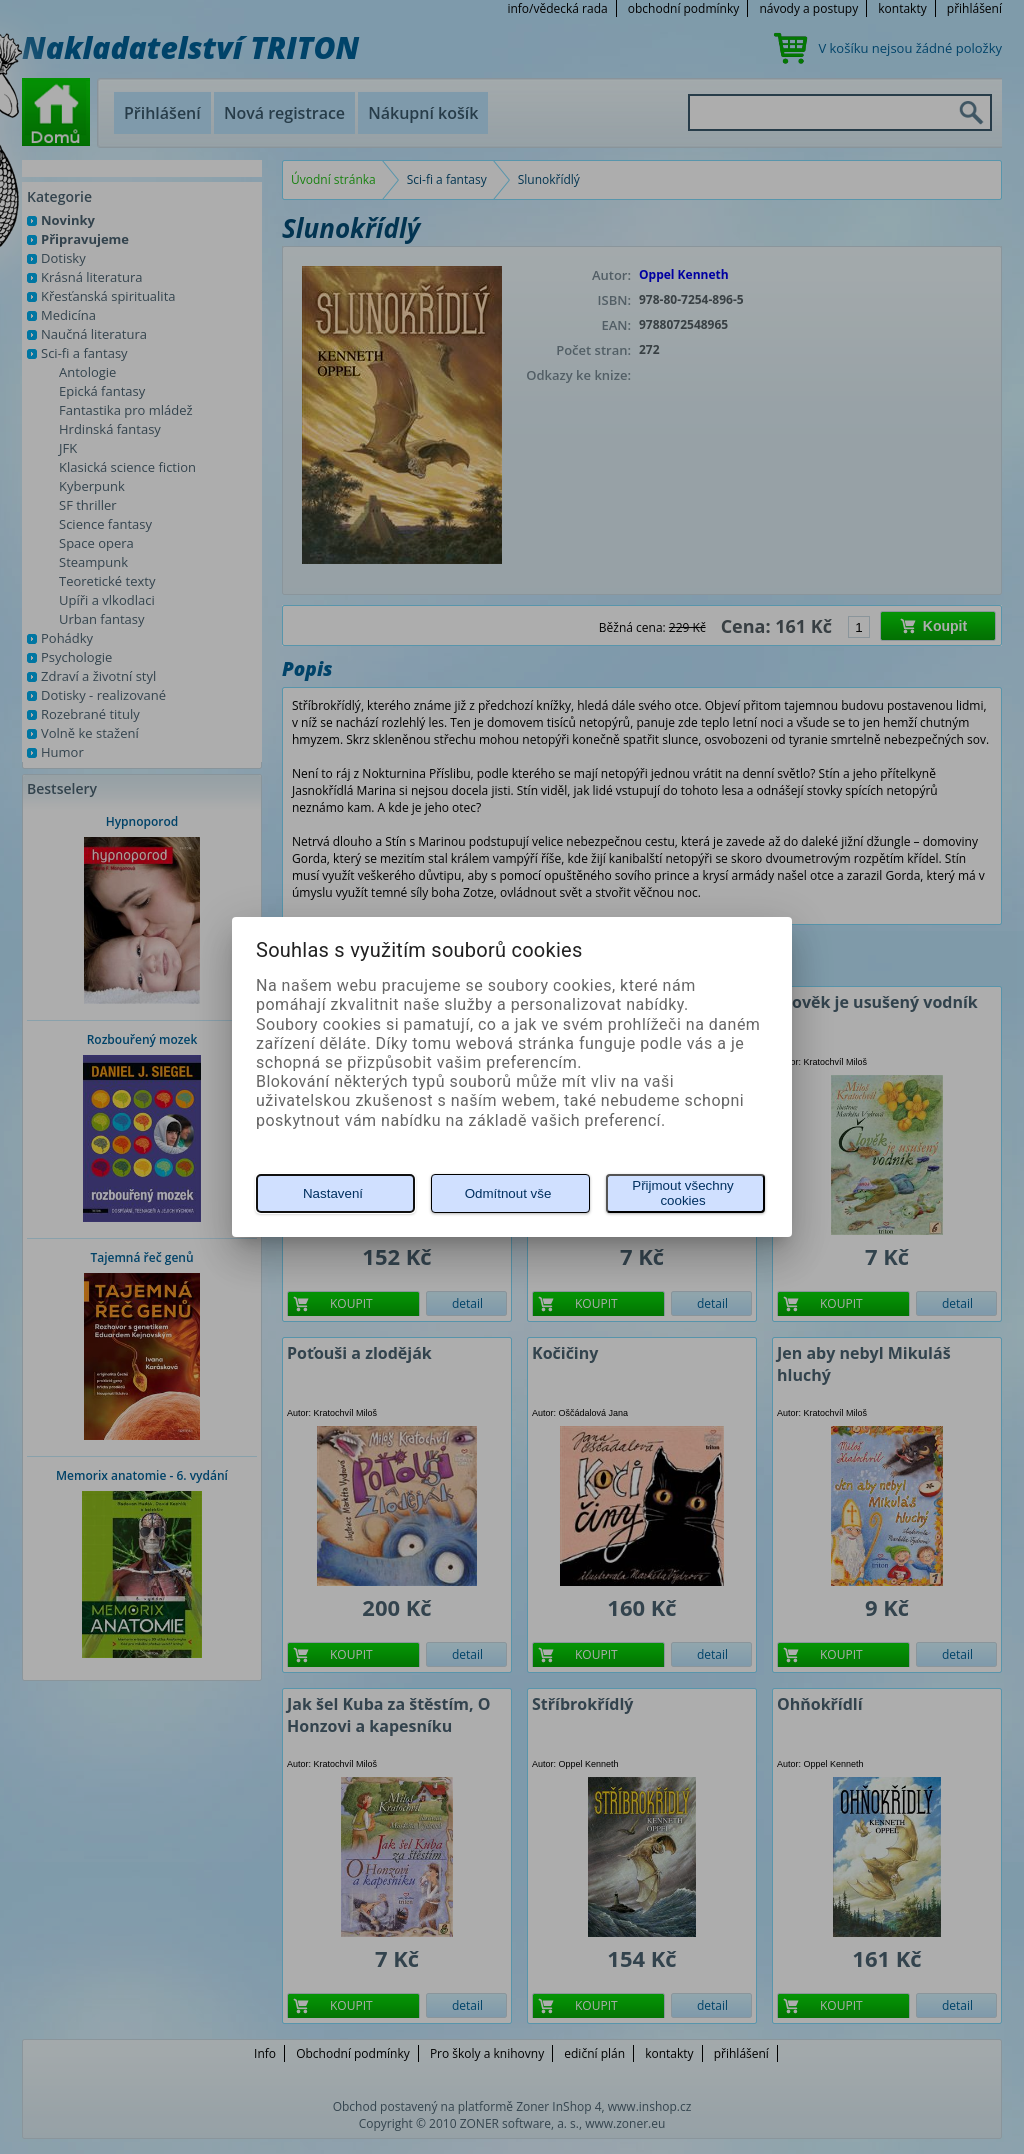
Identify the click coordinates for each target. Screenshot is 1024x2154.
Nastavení (333, 1193)
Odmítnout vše (508, 1193)
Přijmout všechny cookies (682, 1193)
